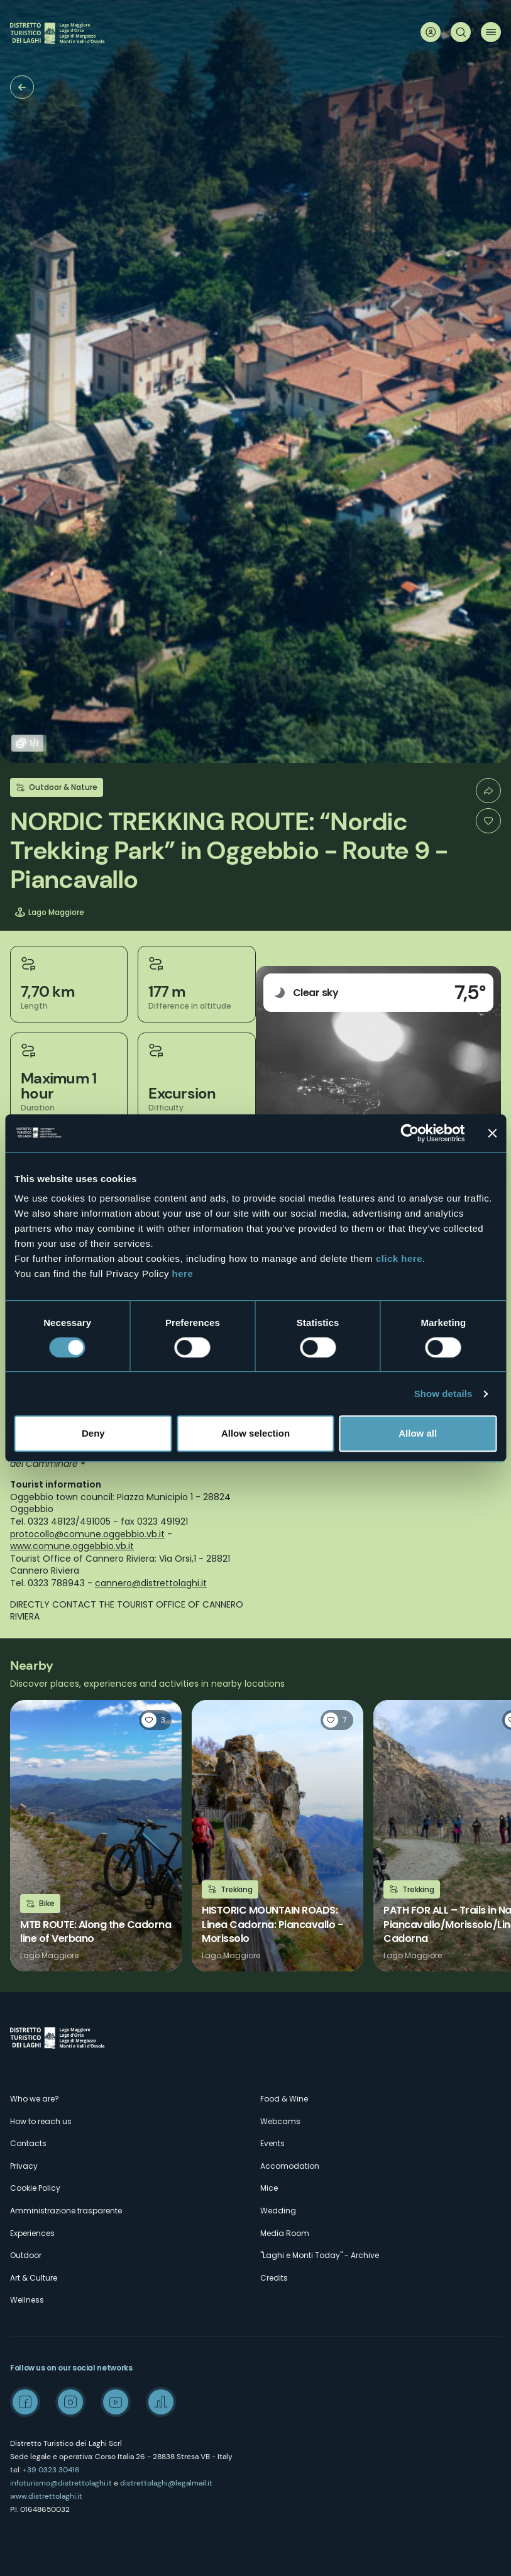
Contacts (28, 2143)
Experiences (32, 2233)
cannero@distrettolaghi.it (151, 1583)
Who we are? (34, 2098)
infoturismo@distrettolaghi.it (61, 2483)
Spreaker (161, 2402)
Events (272, 2143)
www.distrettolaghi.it (46, 2496)
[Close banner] (492, 1133)
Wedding (278, 2210)
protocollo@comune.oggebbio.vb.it (87, 1534)
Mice (269, 2188)
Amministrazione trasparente (66, 2210)
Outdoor (25, 2255)
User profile (430, 32)
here (183, 1273)
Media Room (284, 2233)
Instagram (70, 2402)
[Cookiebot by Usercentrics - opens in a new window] (409, 1133)
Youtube (116, 2402)
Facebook (25, 2402)
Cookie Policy (35, 2188)
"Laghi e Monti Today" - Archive (319, 2255)
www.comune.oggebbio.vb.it (72, 1546)
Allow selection (255, 1433)
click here (399, 1258)
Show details (443, 1393)
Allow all (417, 1433)
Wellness (27, 2299)
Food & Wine (284, 2098)
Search (461, 32)
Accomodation (289, 2166)
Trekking (22, 87)
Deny (93, 1433)
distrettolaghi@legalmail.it (166, 2483)
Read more (96, 1835)
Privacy (24, 2166)
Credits (274, 2277)
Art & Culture (33, 2277)
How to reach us (41, 2121)
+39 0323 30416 (51, 2470)
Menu (491, 32)
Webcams (280, 2121)
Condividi (488, 790)
